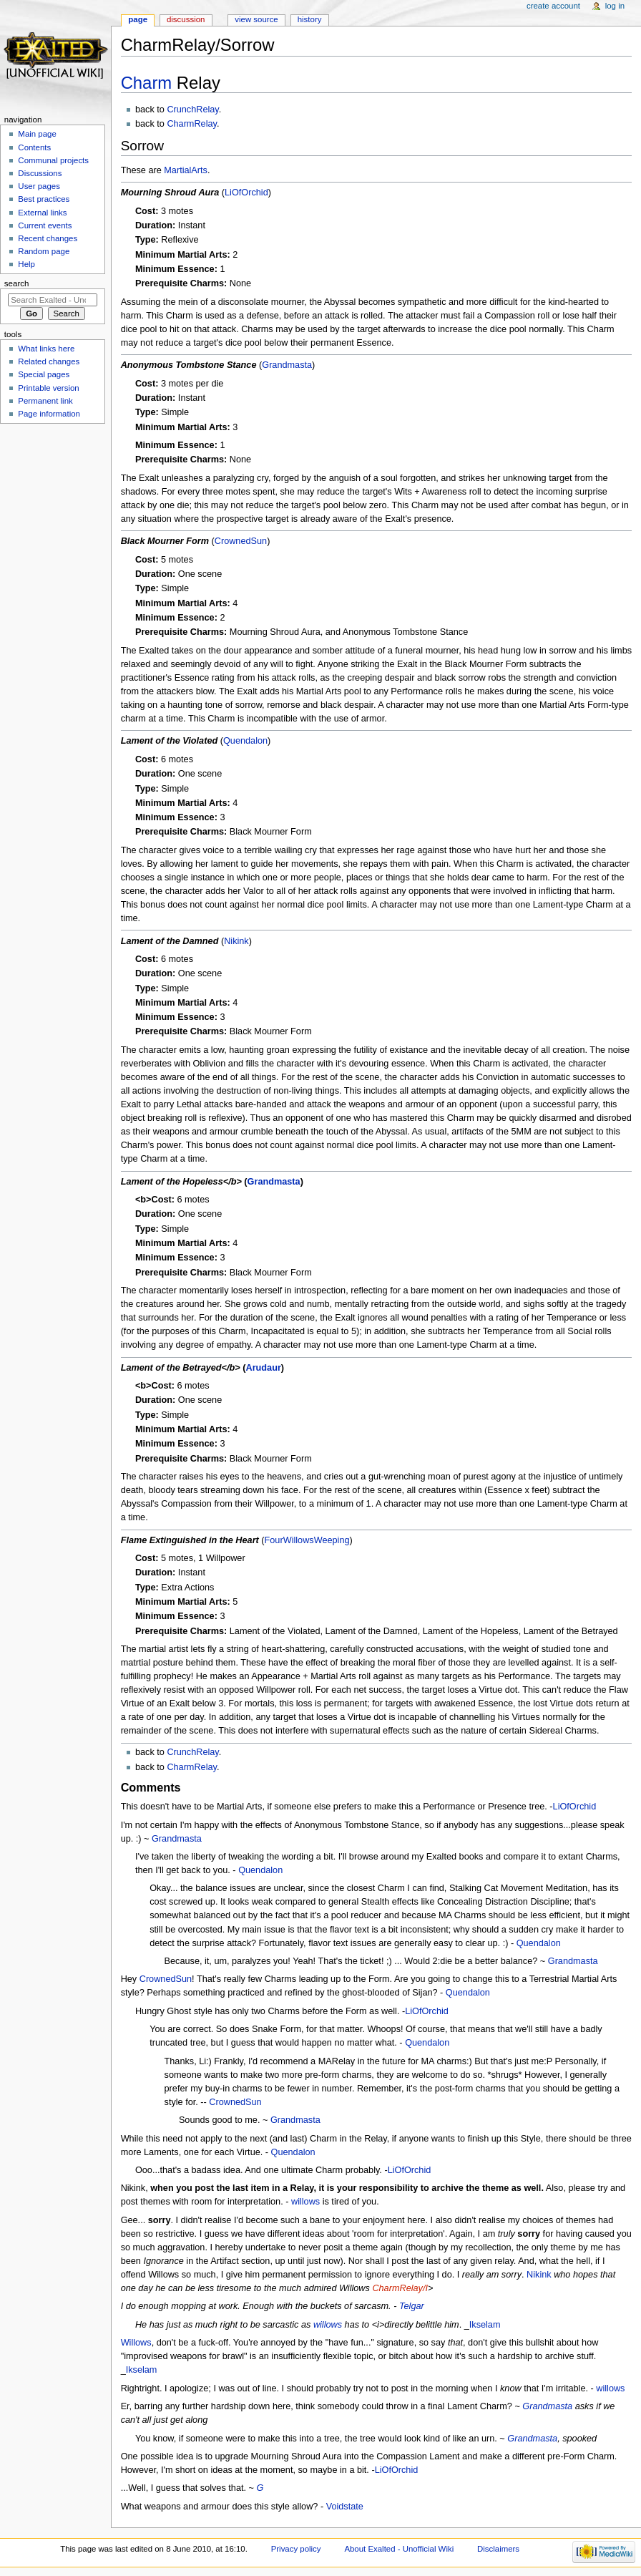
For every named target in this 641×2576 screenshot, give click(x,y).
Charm (146, 82)
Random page (43, 251)
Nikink (236, 941)
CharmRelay (192, 124)
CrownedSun (241, 541)
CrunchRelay (192, 110)
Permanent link (45, 401)
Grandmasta (287, 365)
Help (26, 264)
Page (137, 19)
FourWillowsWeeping (307, 1540)
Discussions (40, 173)
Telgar (411, 2306)
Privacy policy (296, 2549)
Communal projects (53, 160)
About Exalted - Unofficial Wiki (399, 2549)
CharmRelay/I (400, 2288)
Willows (136, 2343)
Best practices (43, 199)
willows (305, 2202)
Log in (615, 5)
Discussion (186, 19)
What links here (46, 348)
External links (42, 212)
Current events (45, 225)
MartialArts (185, 170)
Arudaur (262, 1368)
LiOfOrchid (246, 193)
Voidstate (344, 2507)
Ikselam (485, 2325)
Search (16, 283)
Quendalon (245, 741)
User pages (39, 186)
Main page (37, 134)
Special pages (43, 374)
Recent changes (47, 238)
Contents (34, 147)
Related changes (48, 361)
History (310, 19)
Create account (553, 5)
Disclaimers (498, 2549)
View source (256, 19)
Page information (49, 413)
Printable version (48, 388)
